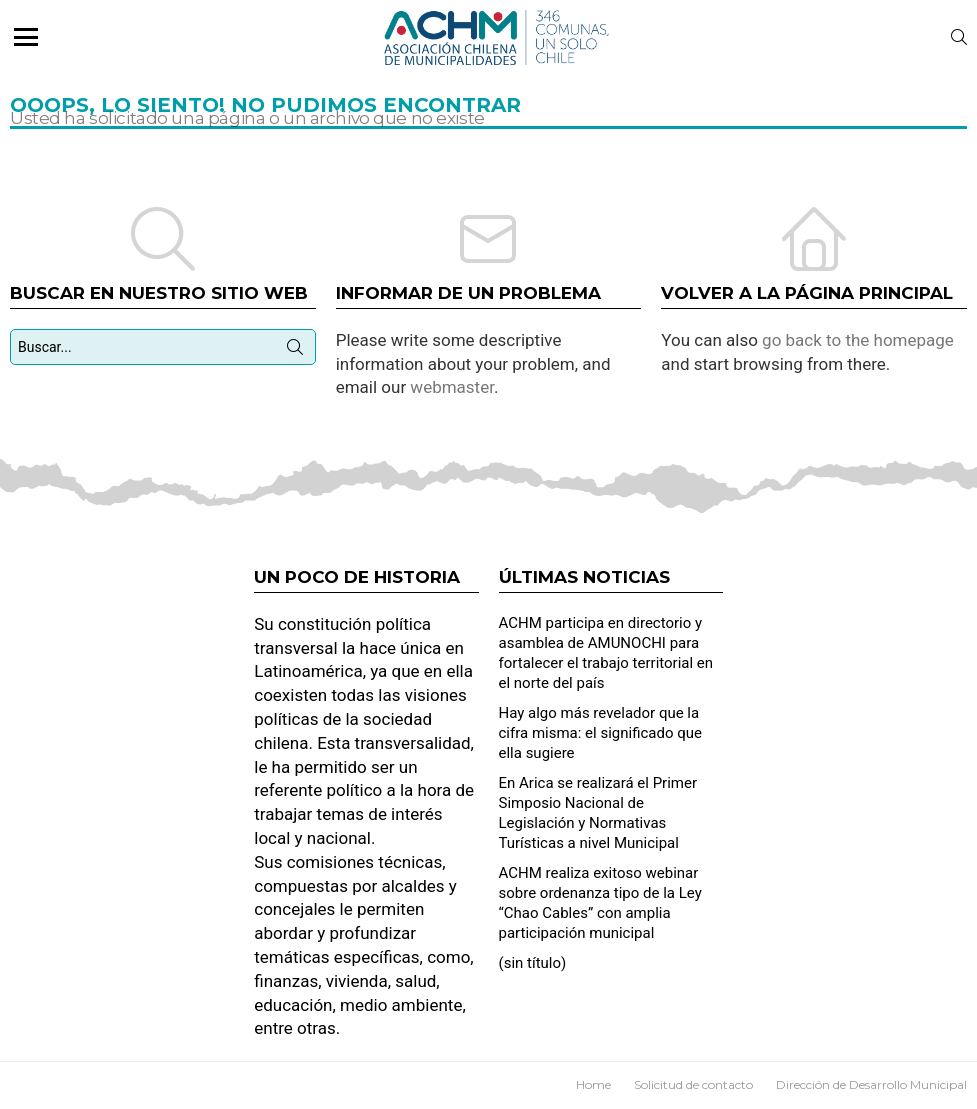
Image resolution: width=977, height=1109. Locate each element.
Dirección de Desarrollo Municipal (871, 1084)
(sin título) (533, 963)
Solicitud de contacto (693, 1084)
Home (593, 1084)
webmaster (452, 387)
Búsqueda (295, 351)
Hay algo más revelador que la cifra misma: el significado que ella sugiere (600, 733)
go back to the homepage (858, 340)
